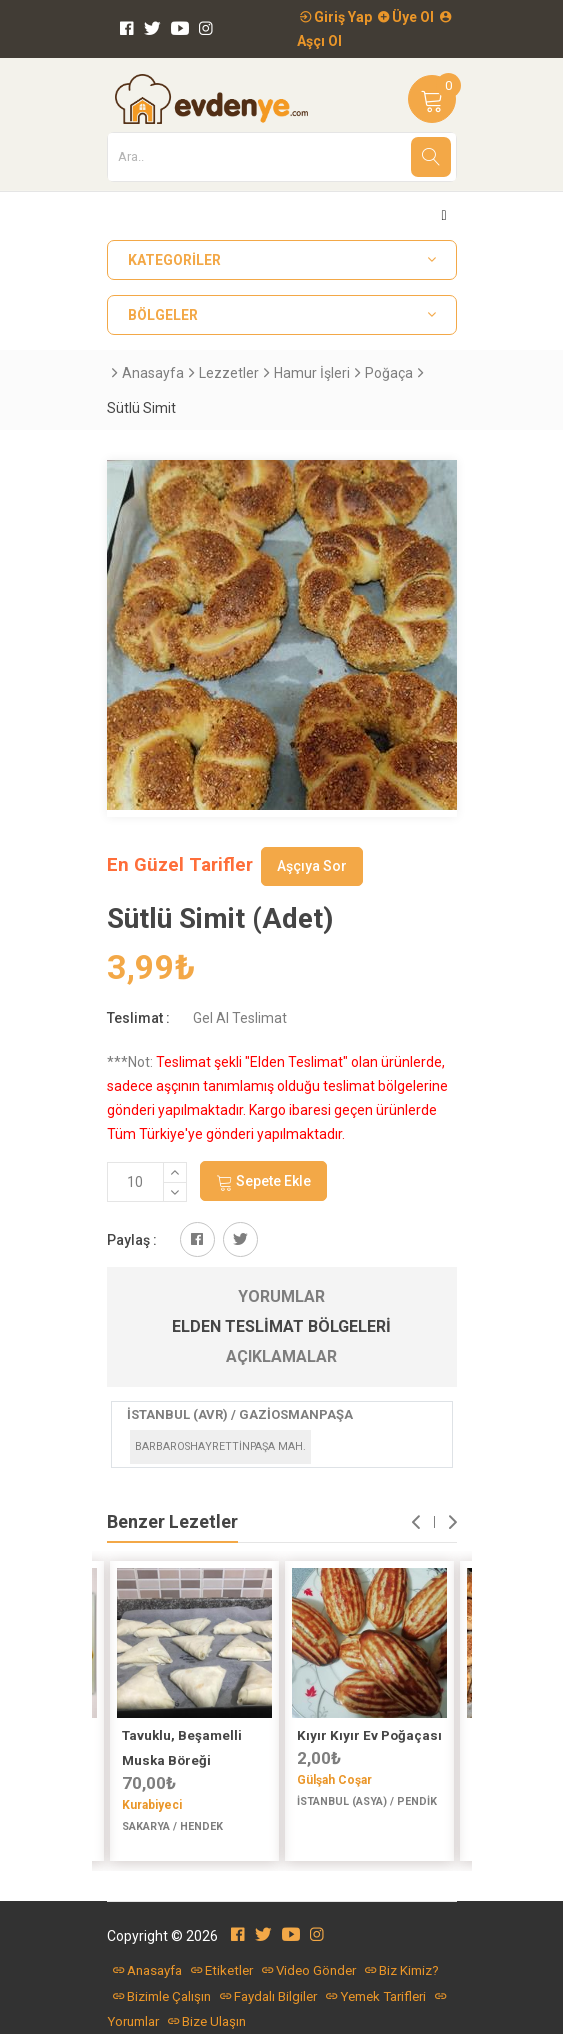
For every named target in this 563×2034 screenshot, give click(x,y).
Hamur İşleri (312, 373)
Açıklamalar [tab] (281, 1356)
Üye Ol (406, 17)
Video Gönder (309, 1970)
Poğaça (389, 373)
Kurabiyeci (152, 1805)
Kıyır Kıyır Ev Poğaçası (369, 1735)
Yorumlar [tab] (281, 1296)
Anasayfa (153, 373)
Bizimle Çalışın (162, 1996)
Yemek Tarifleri (376, 1996)
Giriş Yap (336, 17)
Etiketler (222, 1970)
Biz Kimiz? (402, 1970)
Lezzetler (229, 373)
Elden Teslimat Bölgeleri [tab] (281, 1326)
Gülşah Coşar (334, 1780)
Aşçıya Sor (312, 866)
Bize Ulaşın (207, 2021)
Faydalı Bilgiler (268, 1996)
